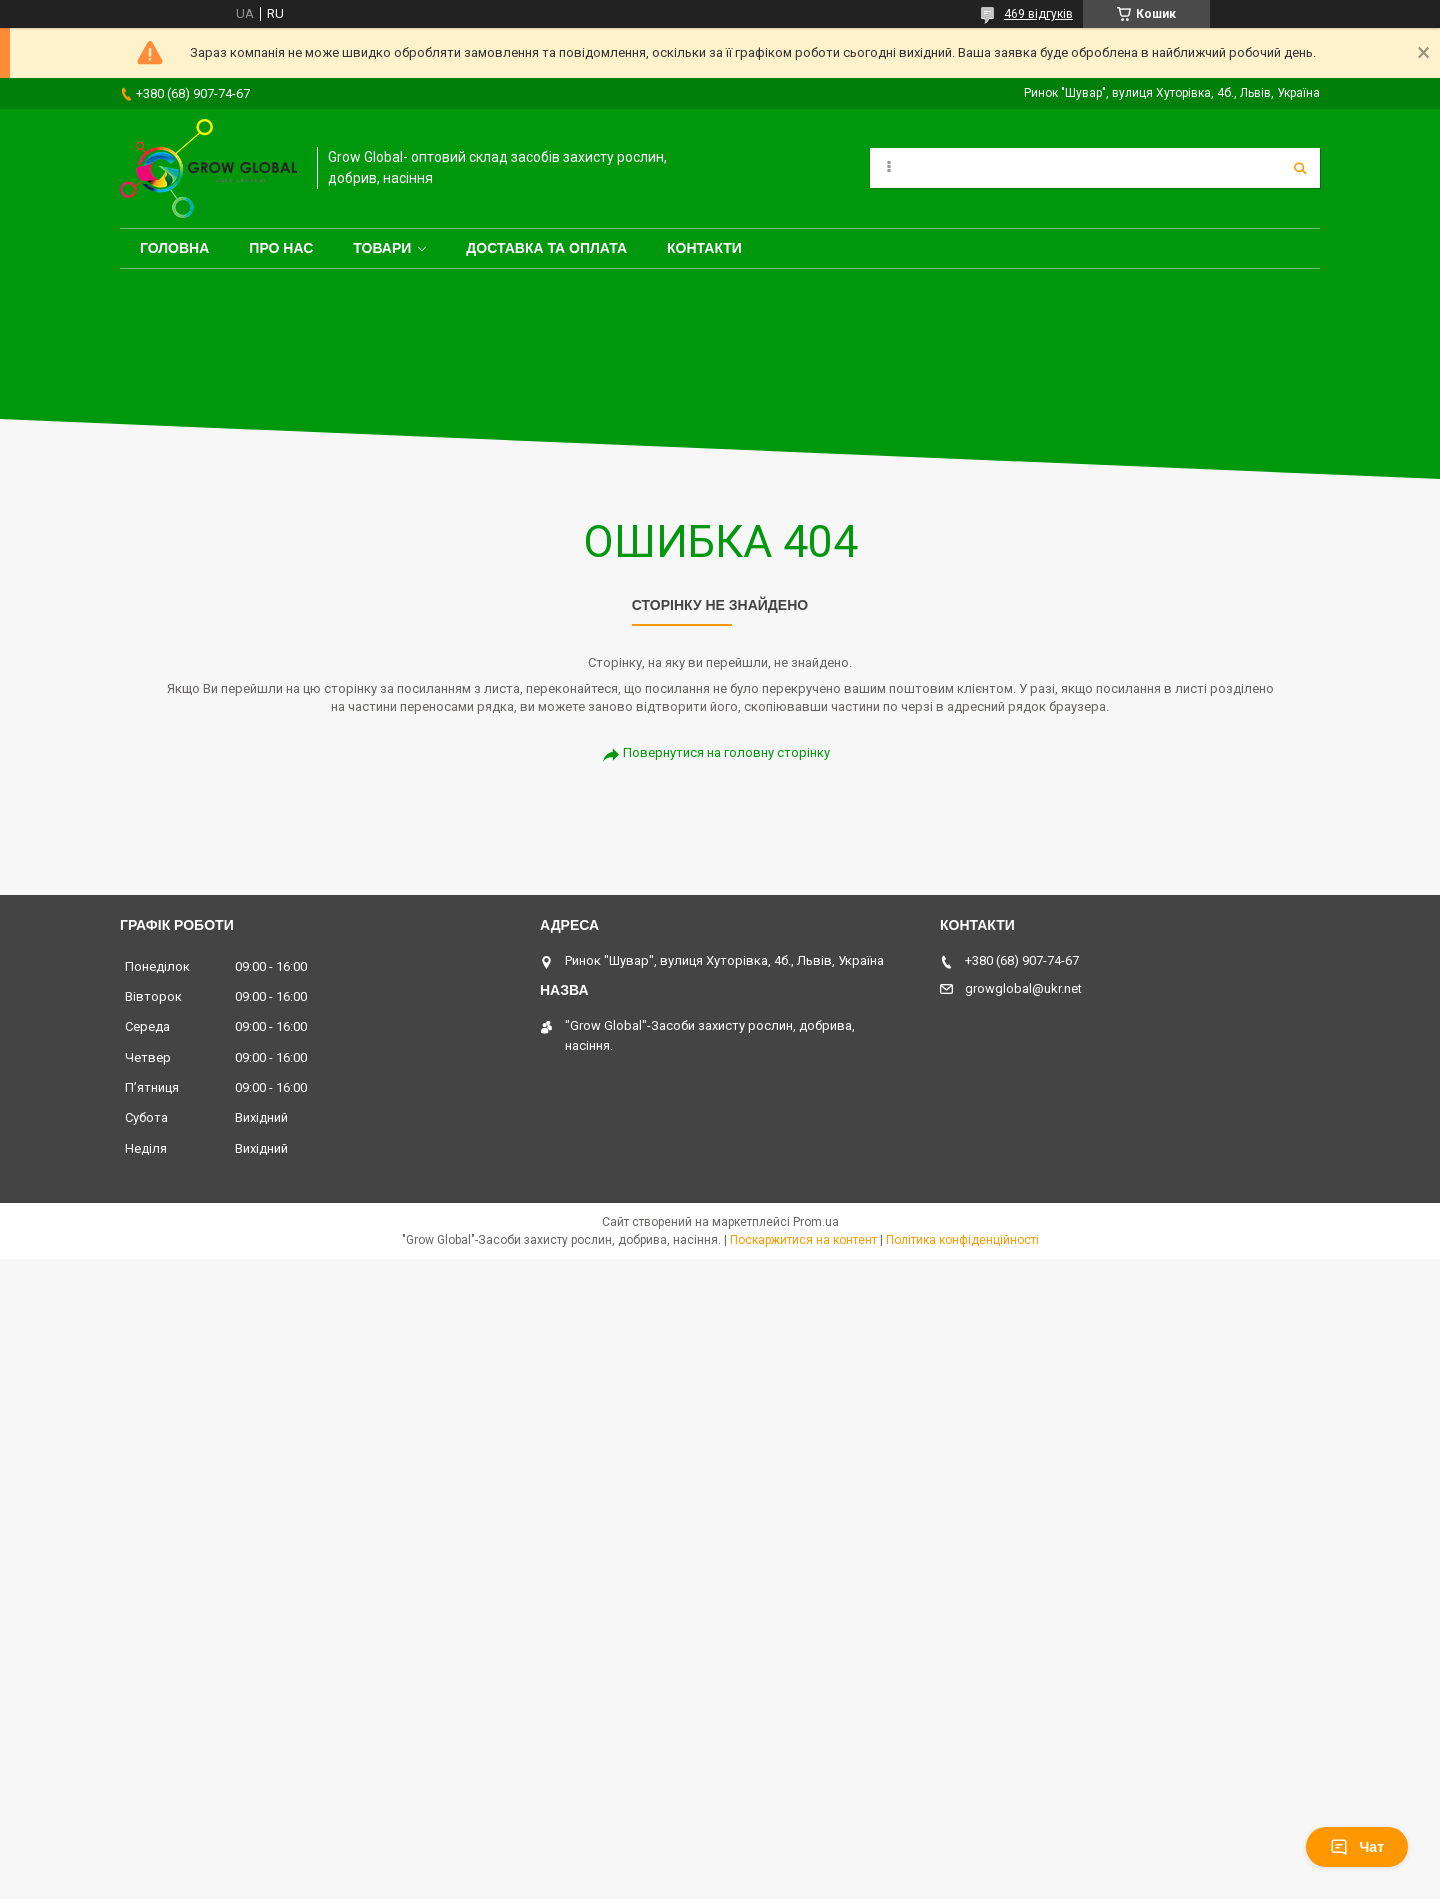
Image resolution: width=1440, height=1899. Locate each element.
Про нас (281, 248)
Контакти (704, 248)
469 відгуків (1038, 14)
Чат (1357, 1847)
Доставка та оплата (546, 248)
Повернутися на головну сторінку (726, 752)
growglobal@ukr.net (1023, 988)
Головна (174, 248)
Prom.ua (816, 1222)
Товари (382, 248)
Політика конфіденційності (962, 1240)
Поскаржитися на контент (803, 1240)
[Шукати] (1300, 168)
